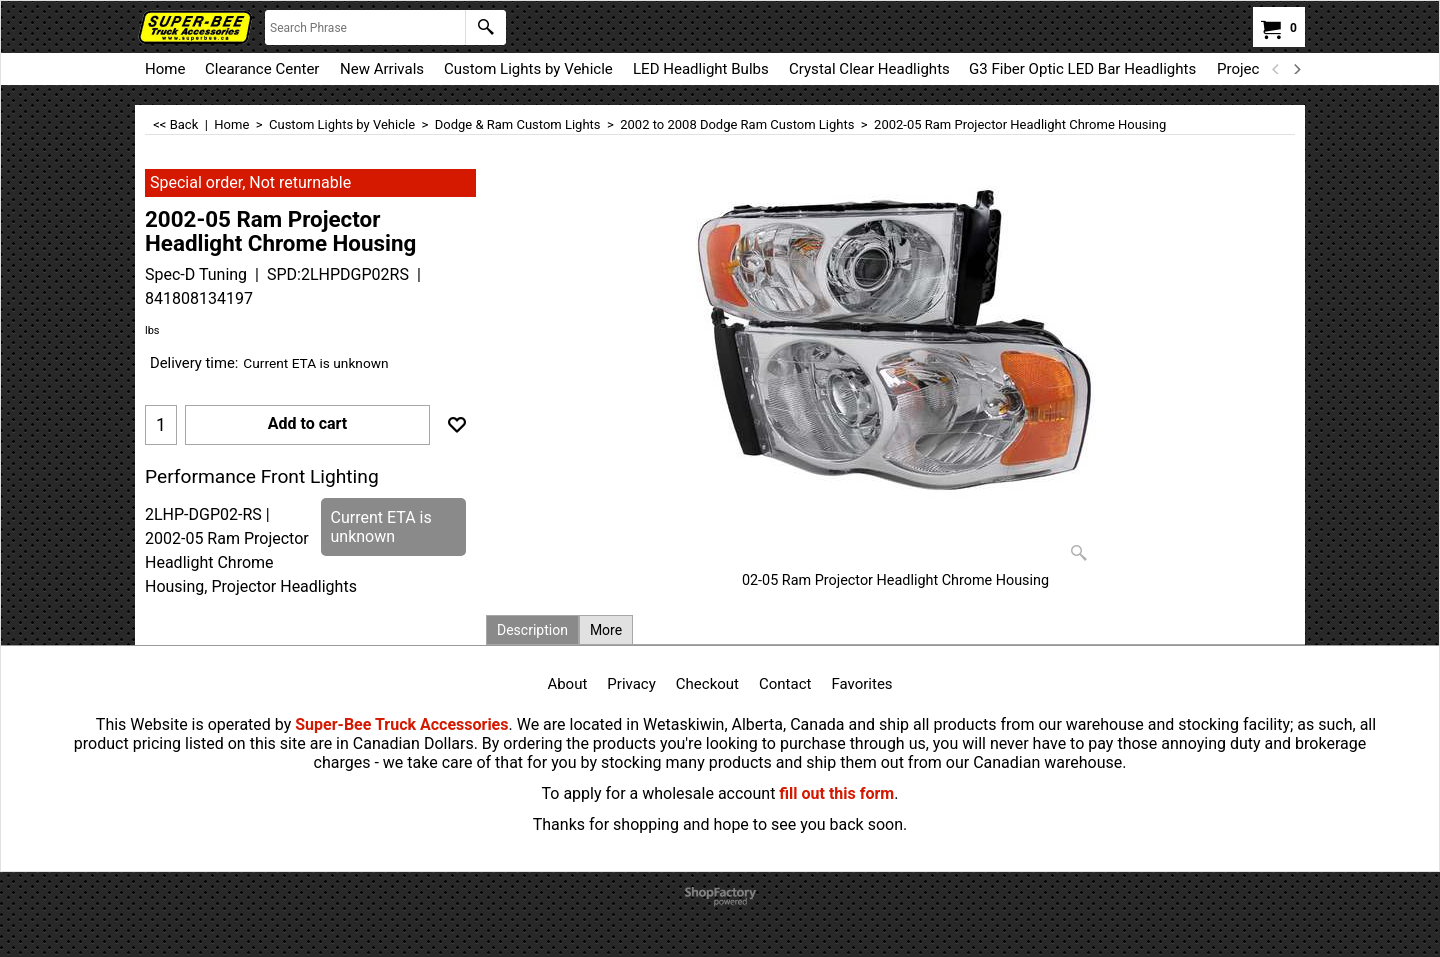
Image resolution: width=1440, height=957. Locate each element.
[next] (1296, 69)
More (606, 630)
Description (532, 630)
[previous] (1276, 69)
